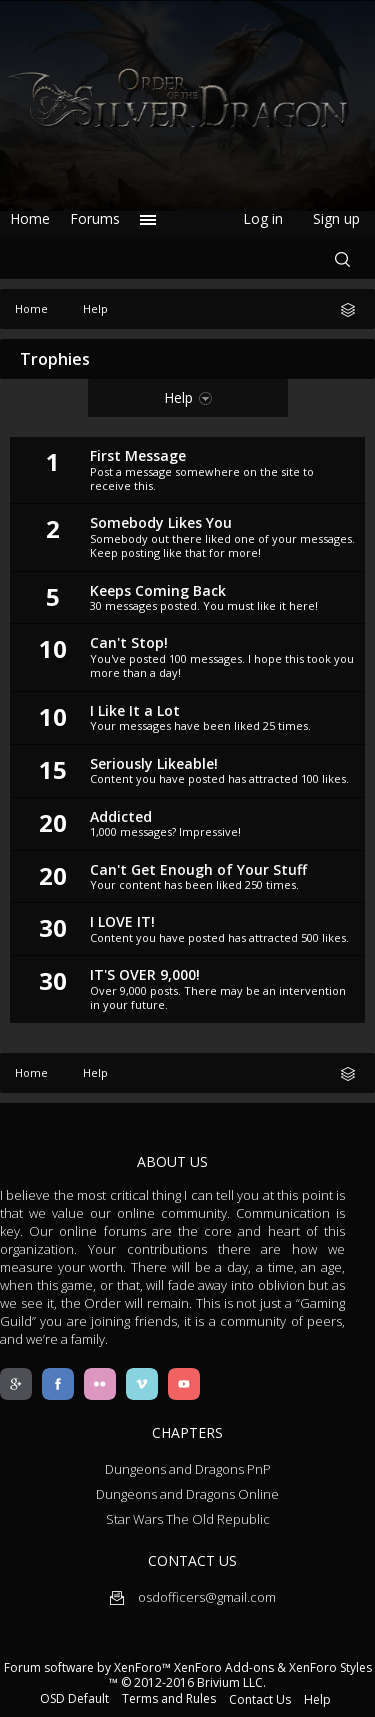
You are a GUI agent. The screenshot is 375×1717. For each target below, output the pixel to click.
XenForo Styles (330, 1667)
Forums (95, 218)
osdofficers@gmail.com (193, 1597)
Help (317, 1699)
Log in (263, 218)
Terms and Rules (169, 1698)
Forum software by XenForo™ (89, 1667)
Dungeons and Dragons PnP (188, 1469)
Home (30, 218)
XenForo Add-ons (224, 1667)
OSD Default (74, 1698)
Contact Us (260, 1699)
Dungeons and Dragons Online (187, 1494)
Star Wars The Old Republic (188, 1519)
